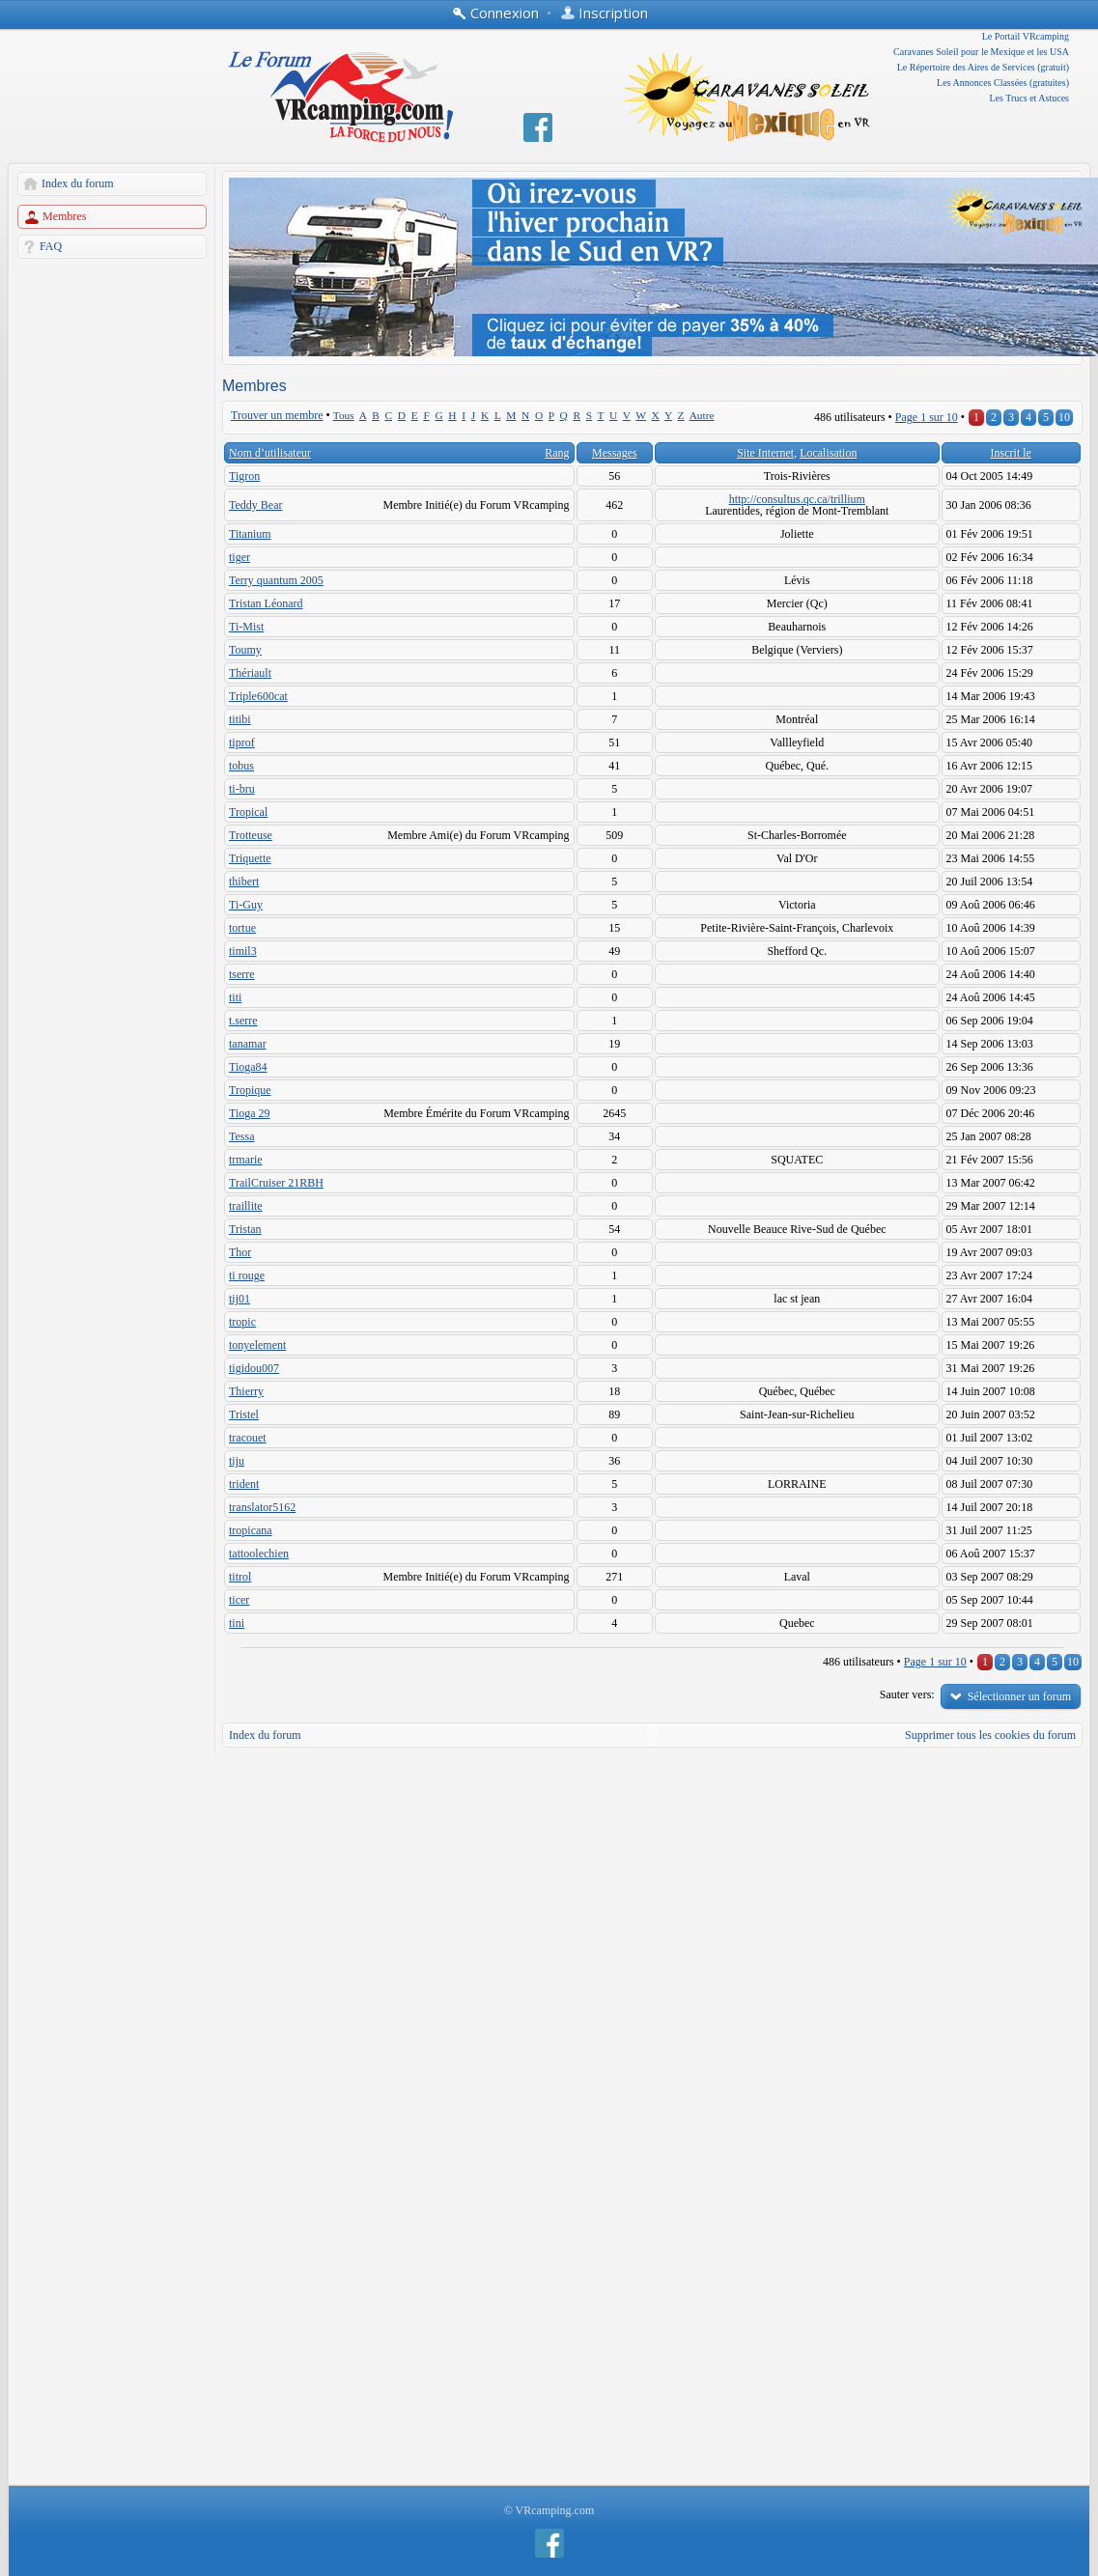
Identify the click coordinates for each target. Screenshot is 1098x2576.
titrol (240, 1576)
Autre (702, 415)
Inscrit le (1011, 453)
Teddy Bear (255, 505)
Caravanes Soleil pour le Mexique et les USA (981, 51)
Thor (240, 1252)
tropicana (250, 1530)
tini (236, 1623)
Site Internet (765, 453)
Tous (343, 415)
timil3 (243, 951)
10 (1064, 417)
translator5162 (262, 1507)
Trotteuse (250, 835)
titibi (240, 719)
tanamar (248, 1043)
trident (244, 1484)
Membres (64, 216)
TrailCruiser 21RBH (276, 1183)
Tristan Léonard (266, 603)
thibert (244, 881)
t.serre (243, 1020)
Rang (557, 453)
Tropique (250, 1090)
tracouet (248, 1437)
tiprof (242, 742)
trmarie (246, 1159)
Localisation (828, 453)
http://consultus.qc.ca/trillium (797, 499)
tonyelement (257, 1345)
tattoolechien (259, 1553)
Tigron (244, 476)
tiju (236, 1461)
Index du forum (78, 183)
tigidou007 (254, 1368)
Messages (614, 453)
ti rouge (247, 1275)
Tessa (241, 1136)
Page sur (926, 417)
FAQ (51, 246)
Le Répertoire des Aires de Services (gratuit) (983, 67)
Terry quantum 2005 (276, 580)
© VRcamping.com (549, 2510)
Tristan (245, 1229)
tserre (242, 974)
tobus (241, 765)
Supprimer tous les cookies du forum (990, 1735)
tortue (242, 928)
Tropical (248, 812)
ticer (239, 1600)
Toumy (245, 650)
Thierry (246, 1391)
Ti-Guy (246, 904)
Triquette (250, 858)
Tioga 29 (249, 1113)
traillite (246, 1206)
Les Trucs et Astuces (1030, 98)
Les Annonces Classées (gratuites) (1003, 82)
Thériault (250, 673)
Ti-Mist (246, 626)
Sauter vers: (907, 1694)
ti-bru (242, 789)
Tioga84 (248, 1067)
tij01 (239, 1298)
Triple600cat (258, 696)
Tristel (244, 1414)
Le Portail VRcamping (1025, 36)
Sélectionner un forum (1019, 1696)
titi (235, 997)
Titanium (250, 534)
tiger (239, 557)
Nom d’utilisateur (270, 453)
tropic (242, 1322)
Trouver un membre (277, 415)
